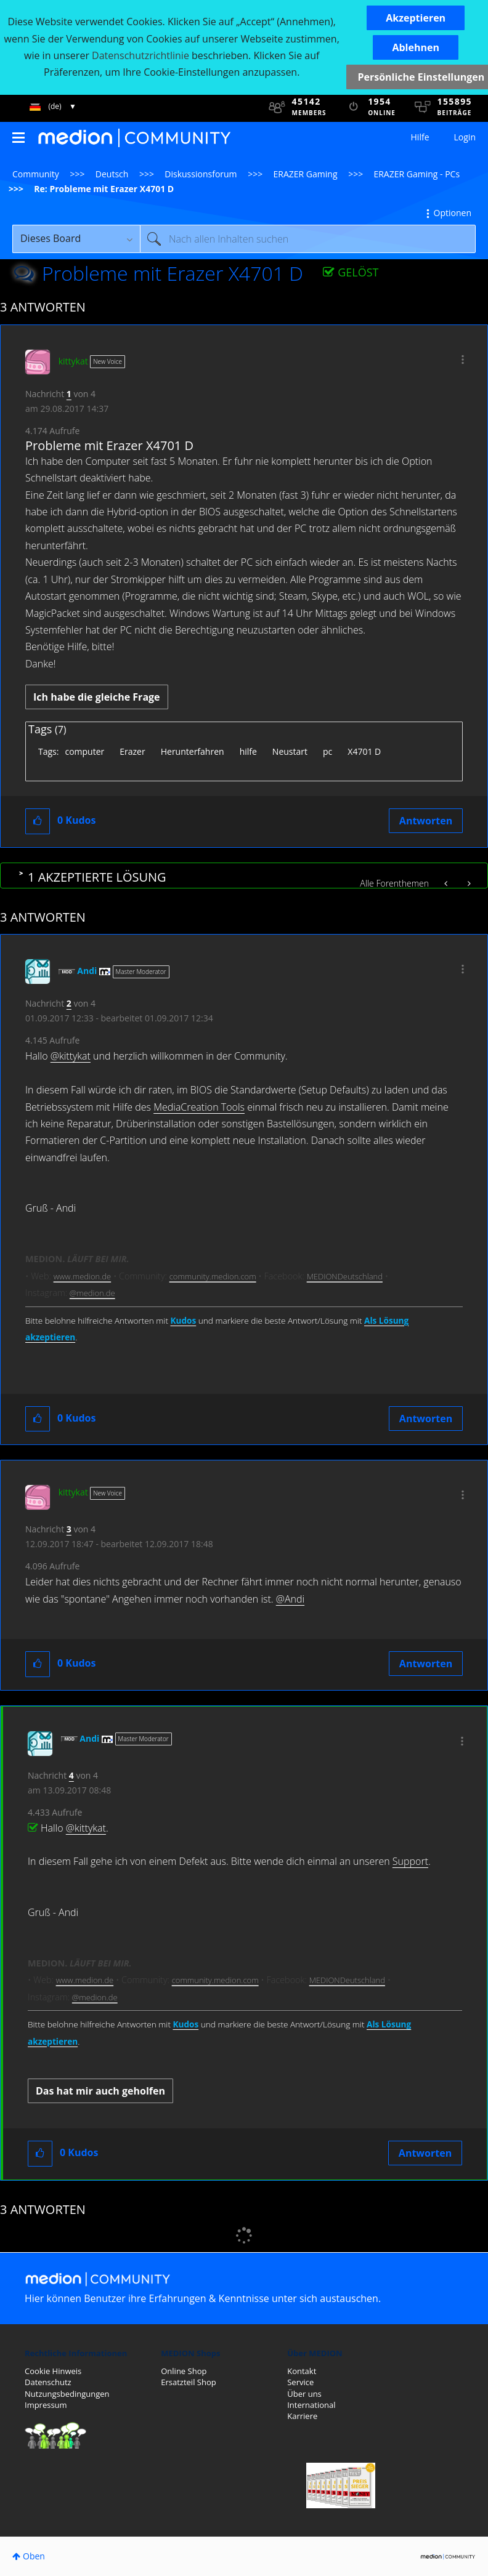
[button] (416, 18)
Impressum (46, 2404)
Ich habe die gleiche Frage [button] (96, 697)
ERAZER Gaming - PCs (416, 174)
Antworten (425, 820)
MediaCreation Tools (199, 1107)
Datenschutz (48, 2382)
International (311, 2404)
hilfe (248, 751)
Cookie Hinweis (53, 2371)
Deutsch (112, 174)
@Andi (290, 1599)
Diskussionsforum (201, 174)
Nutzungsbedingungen (67, 2393)
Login (465, 137)
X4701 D (364, 751)
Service (300, 2382)
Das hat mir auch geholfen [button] (100, 2091)
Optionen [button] (452, 213)
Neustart (289, 751)
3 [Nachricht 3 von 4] (69, 1529)
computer (84, 751)
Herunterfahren (192, 751)
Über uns (304, 2393)
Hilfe (420, 137)
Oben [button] (34, 2556)
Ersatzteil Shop (188, 2382)
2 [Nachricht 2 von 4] (69, 1003)
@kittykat (71, 1056)
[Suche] (308, 239)
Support (410, 1861)
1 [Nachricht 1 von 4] (69, 394)
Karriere (302, 2415)
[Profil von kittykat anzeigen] (73, 361)
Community (35, 174)
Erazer (132, 751)
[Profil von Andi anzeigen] (87, 970)
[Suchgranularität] (76, 239)
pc (327, 751)
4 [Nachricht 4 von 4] (71, 1775)
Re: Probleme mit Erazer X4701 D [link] (104, 189)
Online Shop (183, 2371)
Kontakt (301, 2371)
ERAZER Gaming (306, 174)
